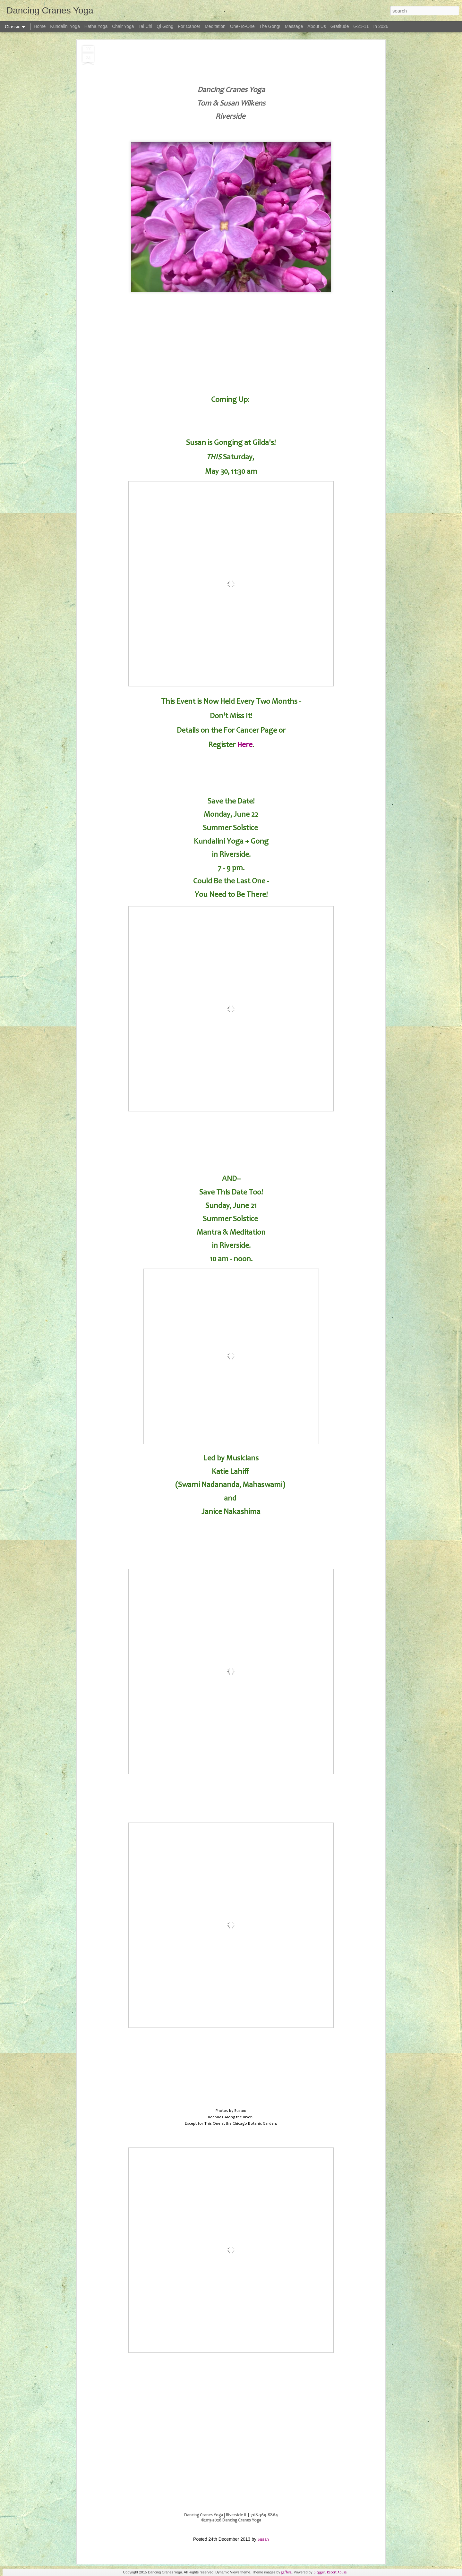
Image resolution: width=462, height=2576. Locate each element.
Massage (294, 26)
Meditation (215, 26)
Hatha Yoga (95, 26)
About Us (316, 26)
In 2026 (380, 26)
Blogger (319, 2572)
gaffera (286, 2572)
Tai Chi (145, 26)
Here (244, 744)
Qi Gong (165, 26)
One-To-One (242, 26)
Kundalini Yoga (65, 26)
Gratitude (339, 26)
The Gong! (269, 26)
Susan (263, 2539)
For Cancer (189, 26)
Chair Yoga (123, 26)
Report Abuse (336, 2572)
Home (40, 26)
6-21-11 (361, 26)
